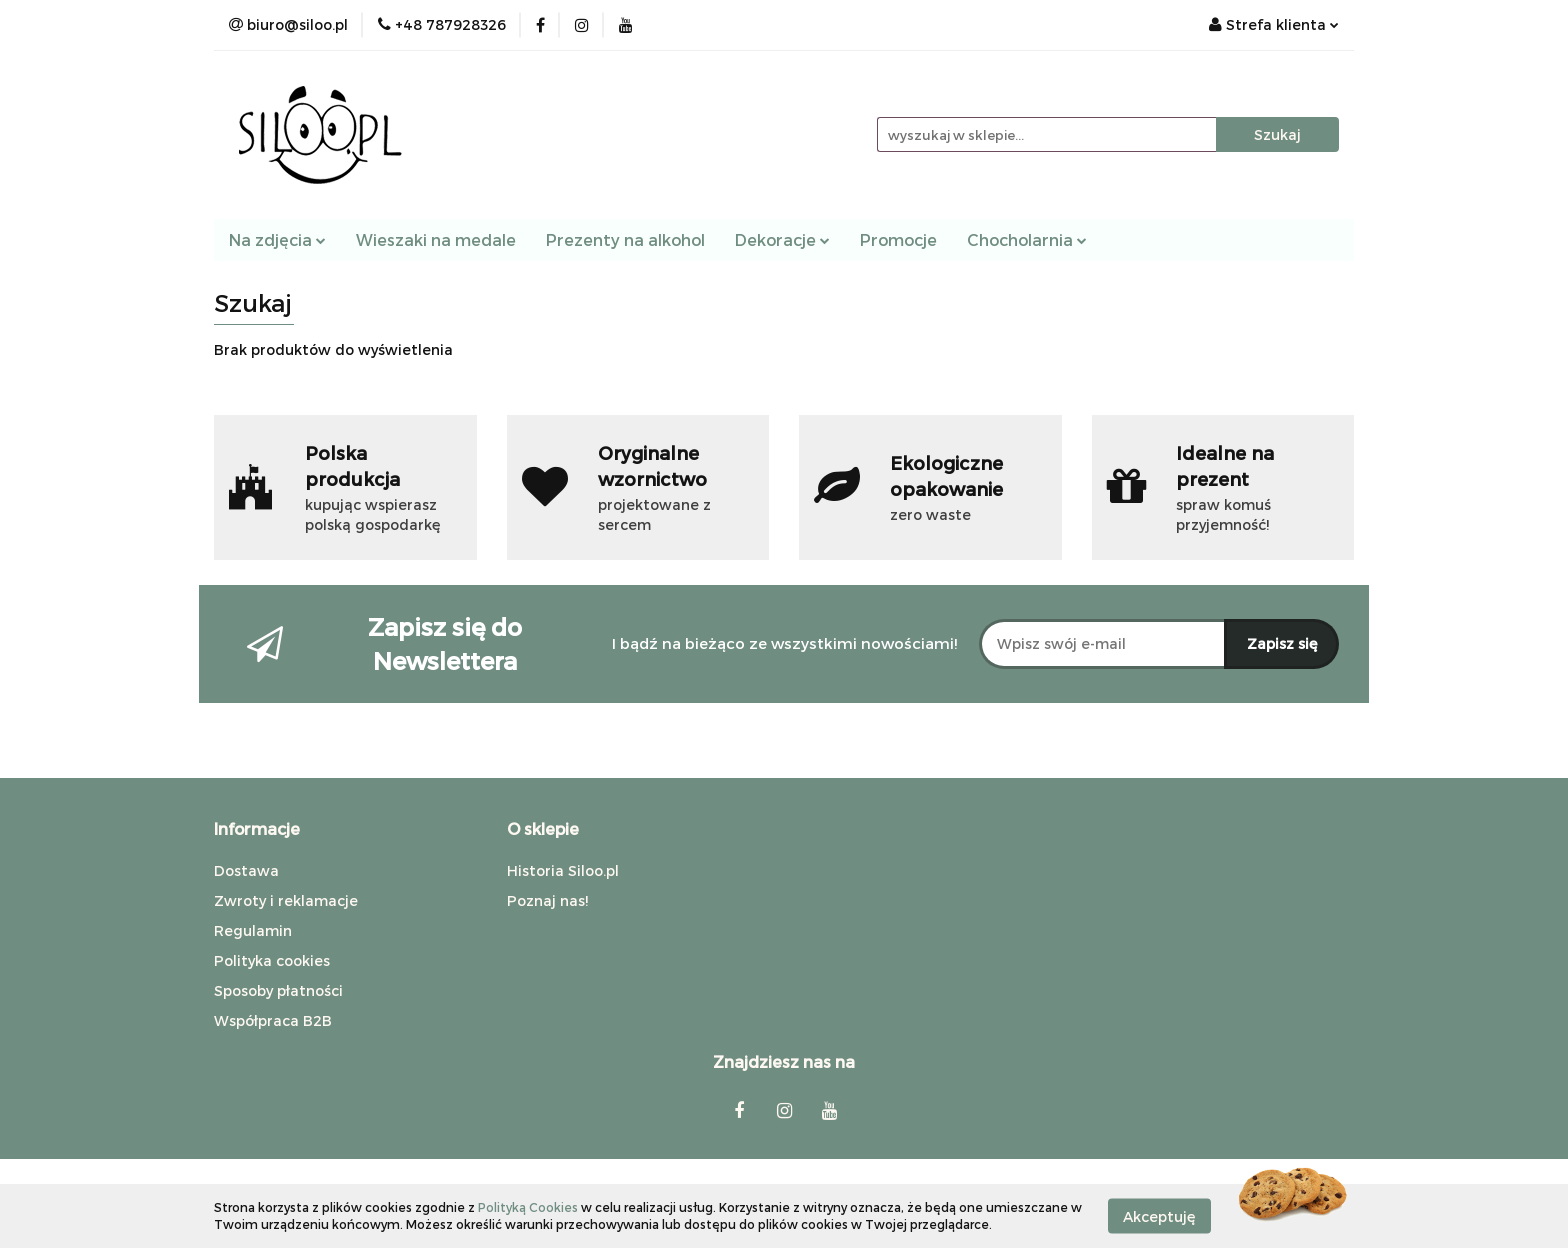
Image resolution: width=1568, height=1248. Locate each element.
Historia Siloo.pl (563, 870)
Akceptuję (1159, 1215)
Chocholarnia (1027, 239)
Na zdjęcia (277, 239)
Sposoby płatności (278, 990)
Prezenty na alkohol (625, 239)
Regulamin (253, 930)
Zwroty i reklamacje (286, 900)
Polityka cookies (272, 960)
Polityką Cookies (528, 1207)
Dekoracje (782, 239)
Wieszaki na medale (436, 239)
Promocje (898, 239)
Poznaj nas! (547, 900)
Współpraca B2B (273, 1020)
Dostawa (246, 870)
